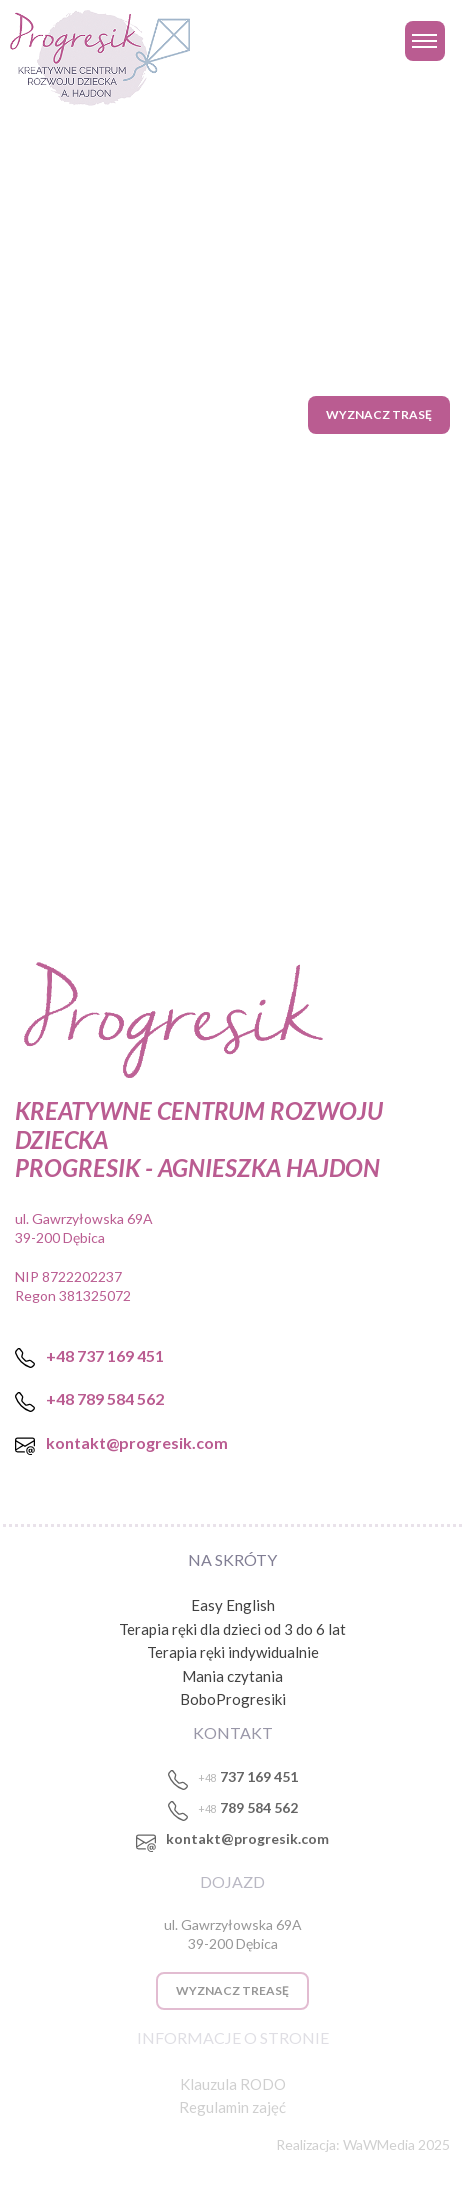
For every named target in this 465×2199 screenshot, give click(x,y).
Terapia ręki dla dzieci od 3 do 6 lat (232, 1629)
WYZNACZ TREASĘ (232, 1990)
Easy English (233, 1605)
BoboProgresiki (233, 1699)
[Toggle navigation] (425, 41)
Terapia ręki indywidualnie (233, 1652)
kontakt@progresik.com (247, 1838)
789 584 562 (248, 1807)
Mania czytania (232, 1676)
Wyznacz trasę (379, 414)
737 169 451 (248, 1776)
